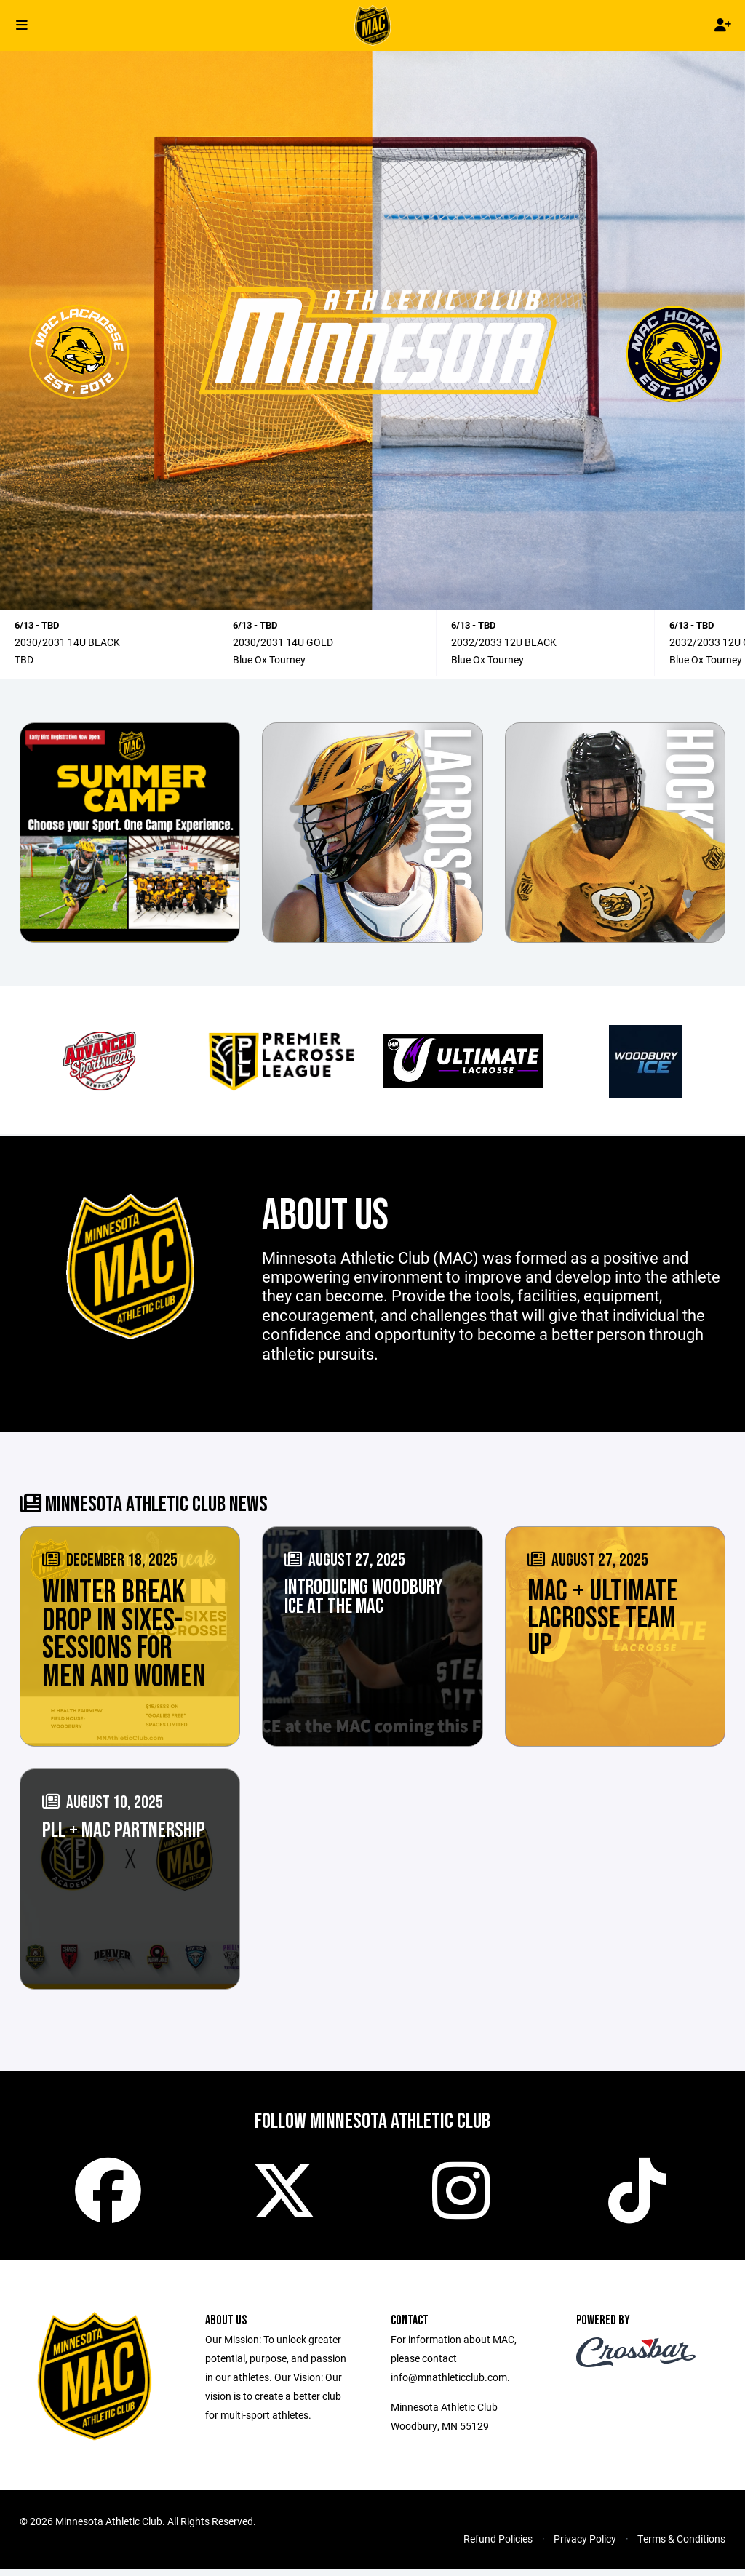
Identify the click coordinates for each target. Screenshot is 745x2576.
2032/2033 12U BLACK (504, 642)
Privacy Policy (585, 2546)
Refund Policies (498, 2546)
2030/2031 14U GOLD (283, 642)
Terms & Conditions (681, 2546)
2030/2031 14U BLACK (67, 642)
